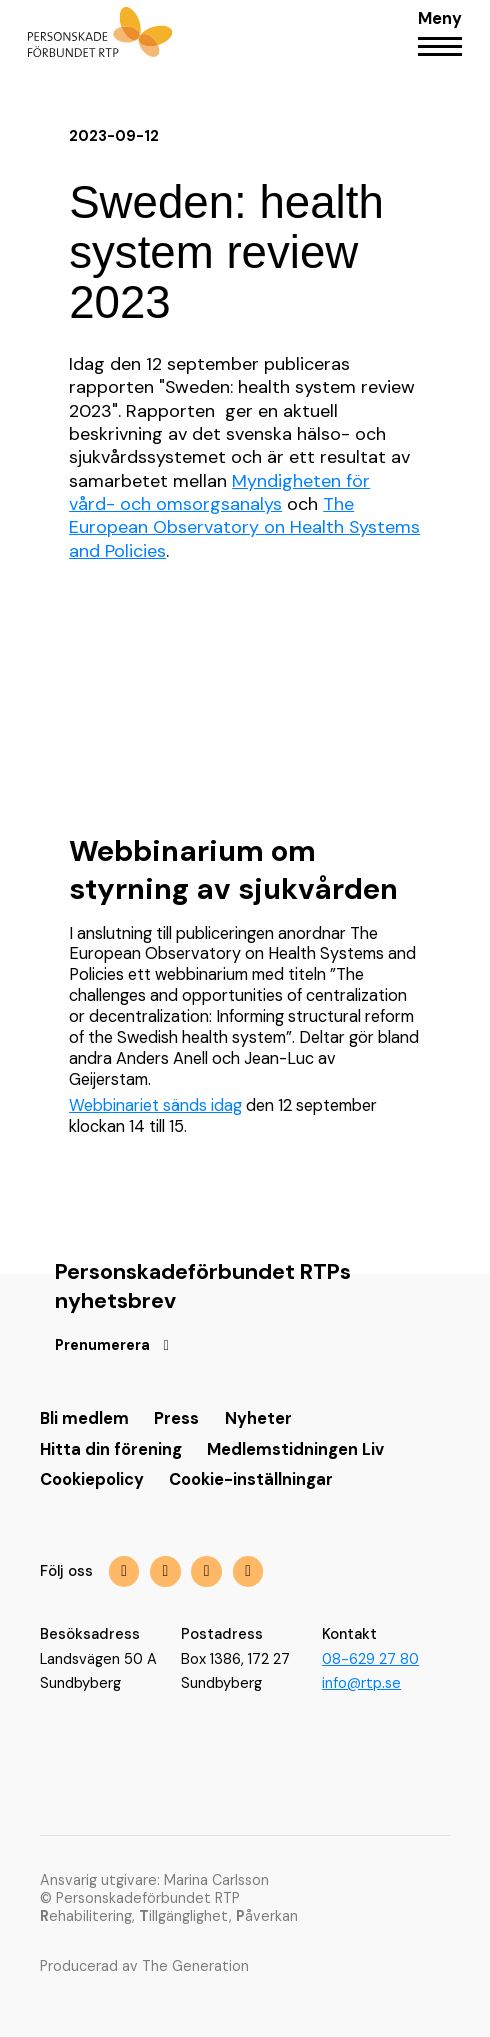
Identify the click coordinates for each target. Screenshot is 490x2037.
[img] (206, 1571)
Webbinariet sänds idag (155, 1105)
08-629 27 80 (370, 1659)
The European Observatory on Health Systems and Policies (244, 527)
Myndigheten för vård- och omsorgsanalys (219, 492)
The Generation (195, 1966)
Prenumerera (102, 1345)
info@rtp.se (361, 1683)
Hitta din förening (111, 1449)
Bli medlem (84, 1418)
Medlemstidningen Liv (295, 1449)
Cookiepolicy (92, 1479)
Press (176, 1418)
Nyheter (258, 1418)
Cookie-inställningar (251, 1479)
